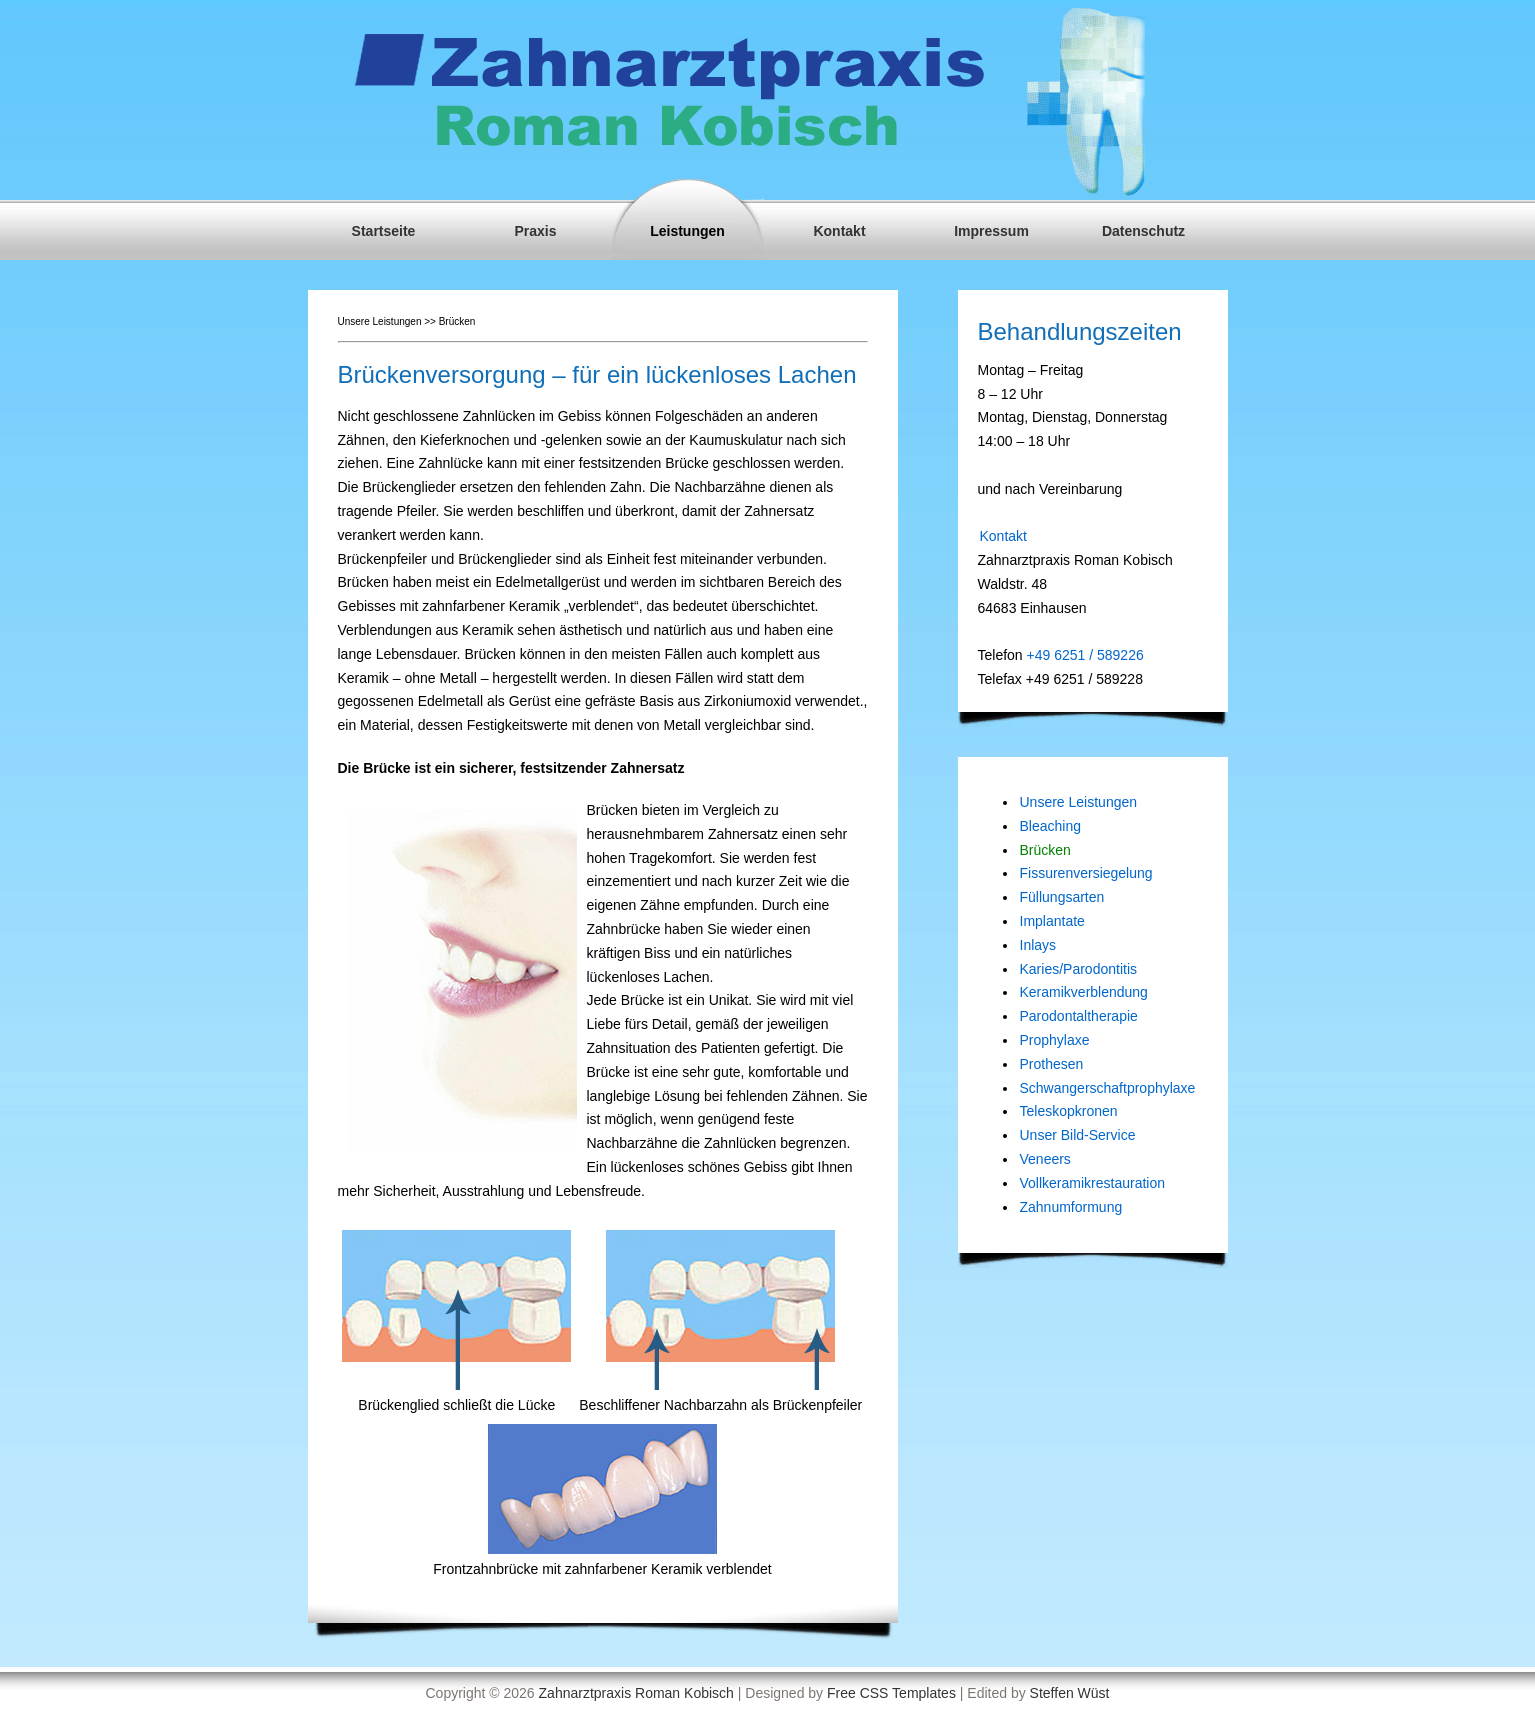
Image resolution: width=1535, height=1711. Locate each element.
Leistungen (687, 231)
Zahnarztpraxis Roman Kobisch (636, 1693)
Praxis (535, 231)
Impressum (991, 231)
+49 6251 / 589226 (1083, 655)
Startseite (384, 231)
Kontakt (839, 231)
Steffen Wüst (1070, 1693)
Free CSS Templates (891, 1693)
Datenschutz (1143, 231)
